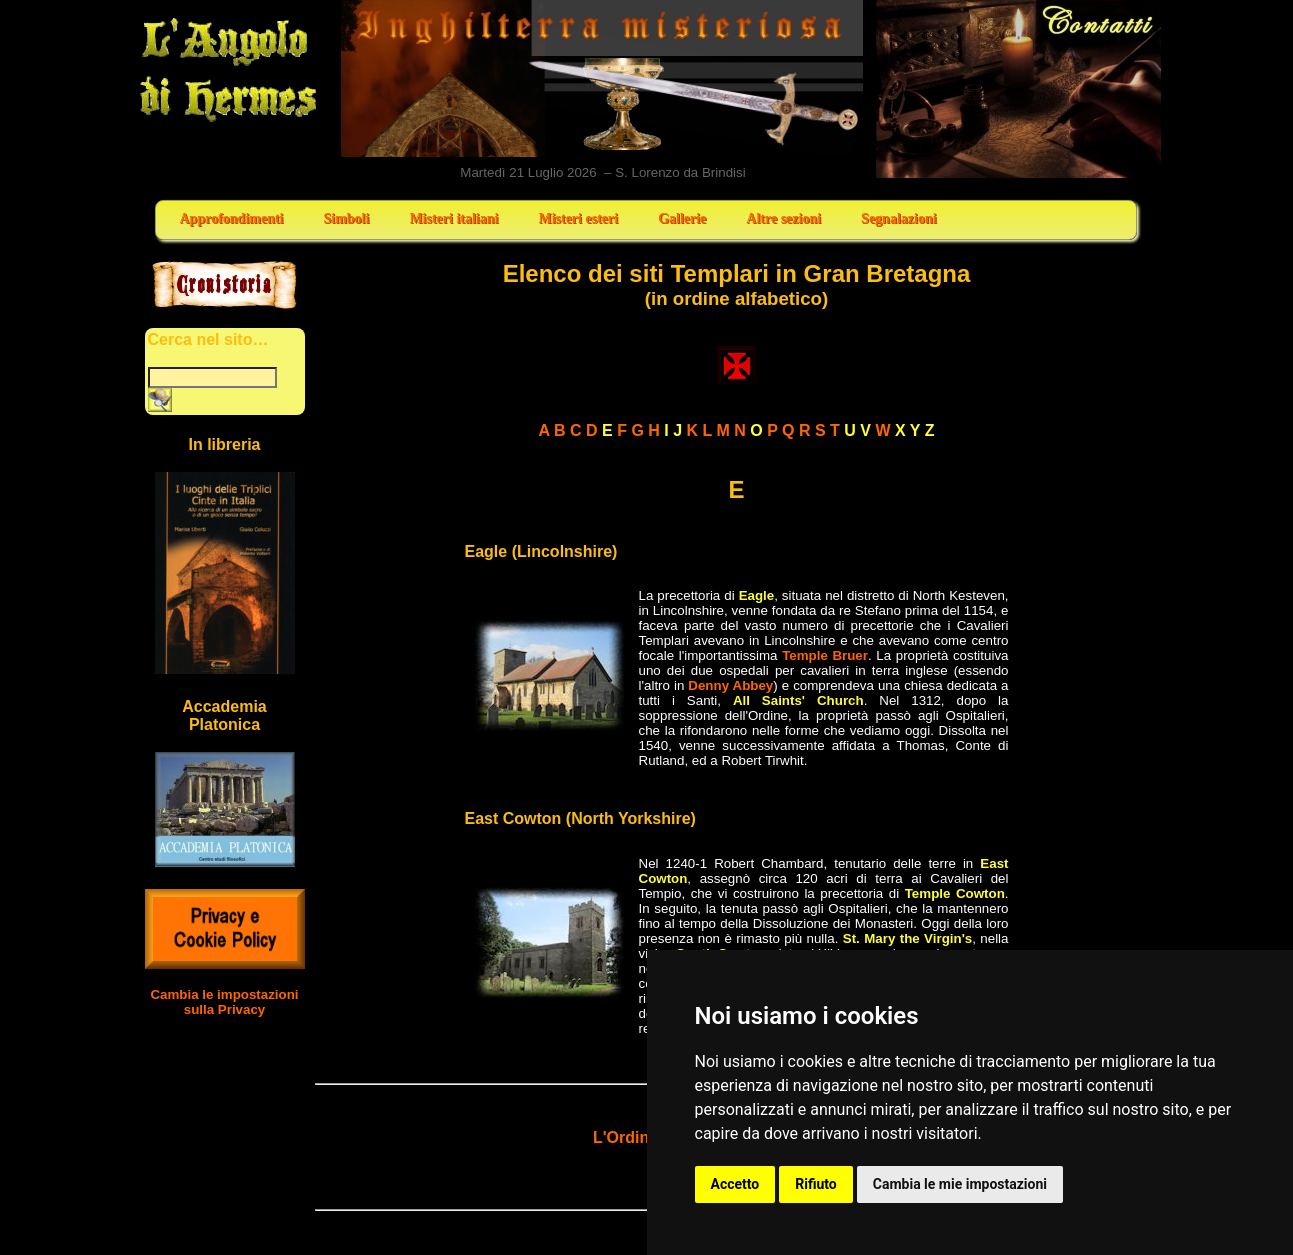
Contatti (1019, 89)
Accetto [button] (735, 1184)
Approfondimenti (232, 218)
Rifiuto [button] (816, 1184)
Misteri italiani (453, 218)
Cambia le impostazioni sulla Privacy (224, 1002)
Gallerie (682, 218)
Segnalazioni (898, 218)
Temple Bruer (825, 655)
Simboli (346, 218)
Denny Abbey (730, 685)
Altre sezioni (783, 218)
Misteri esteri (578, 218)
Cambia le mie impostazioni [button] (960, 1184)
